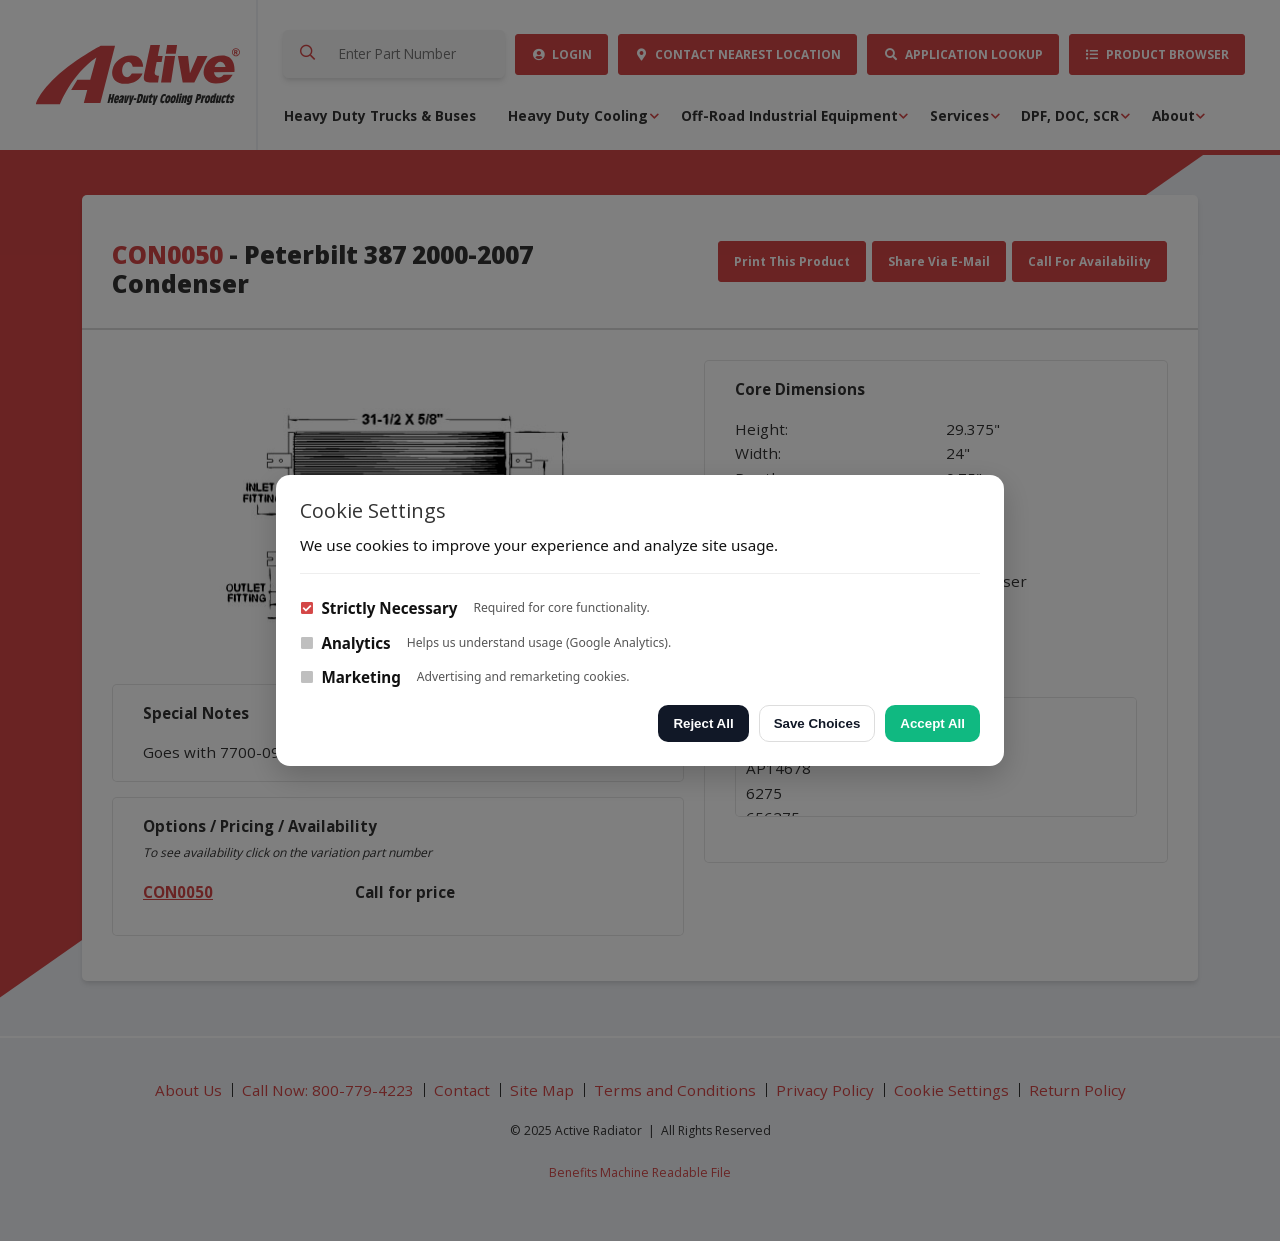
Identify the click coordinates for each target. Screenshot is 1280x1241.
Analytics (345, 643)
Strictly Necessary (378, 608)
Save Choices (817, 723)
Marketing (350, 677)
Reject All (703, 723)
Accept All (932, 723)
